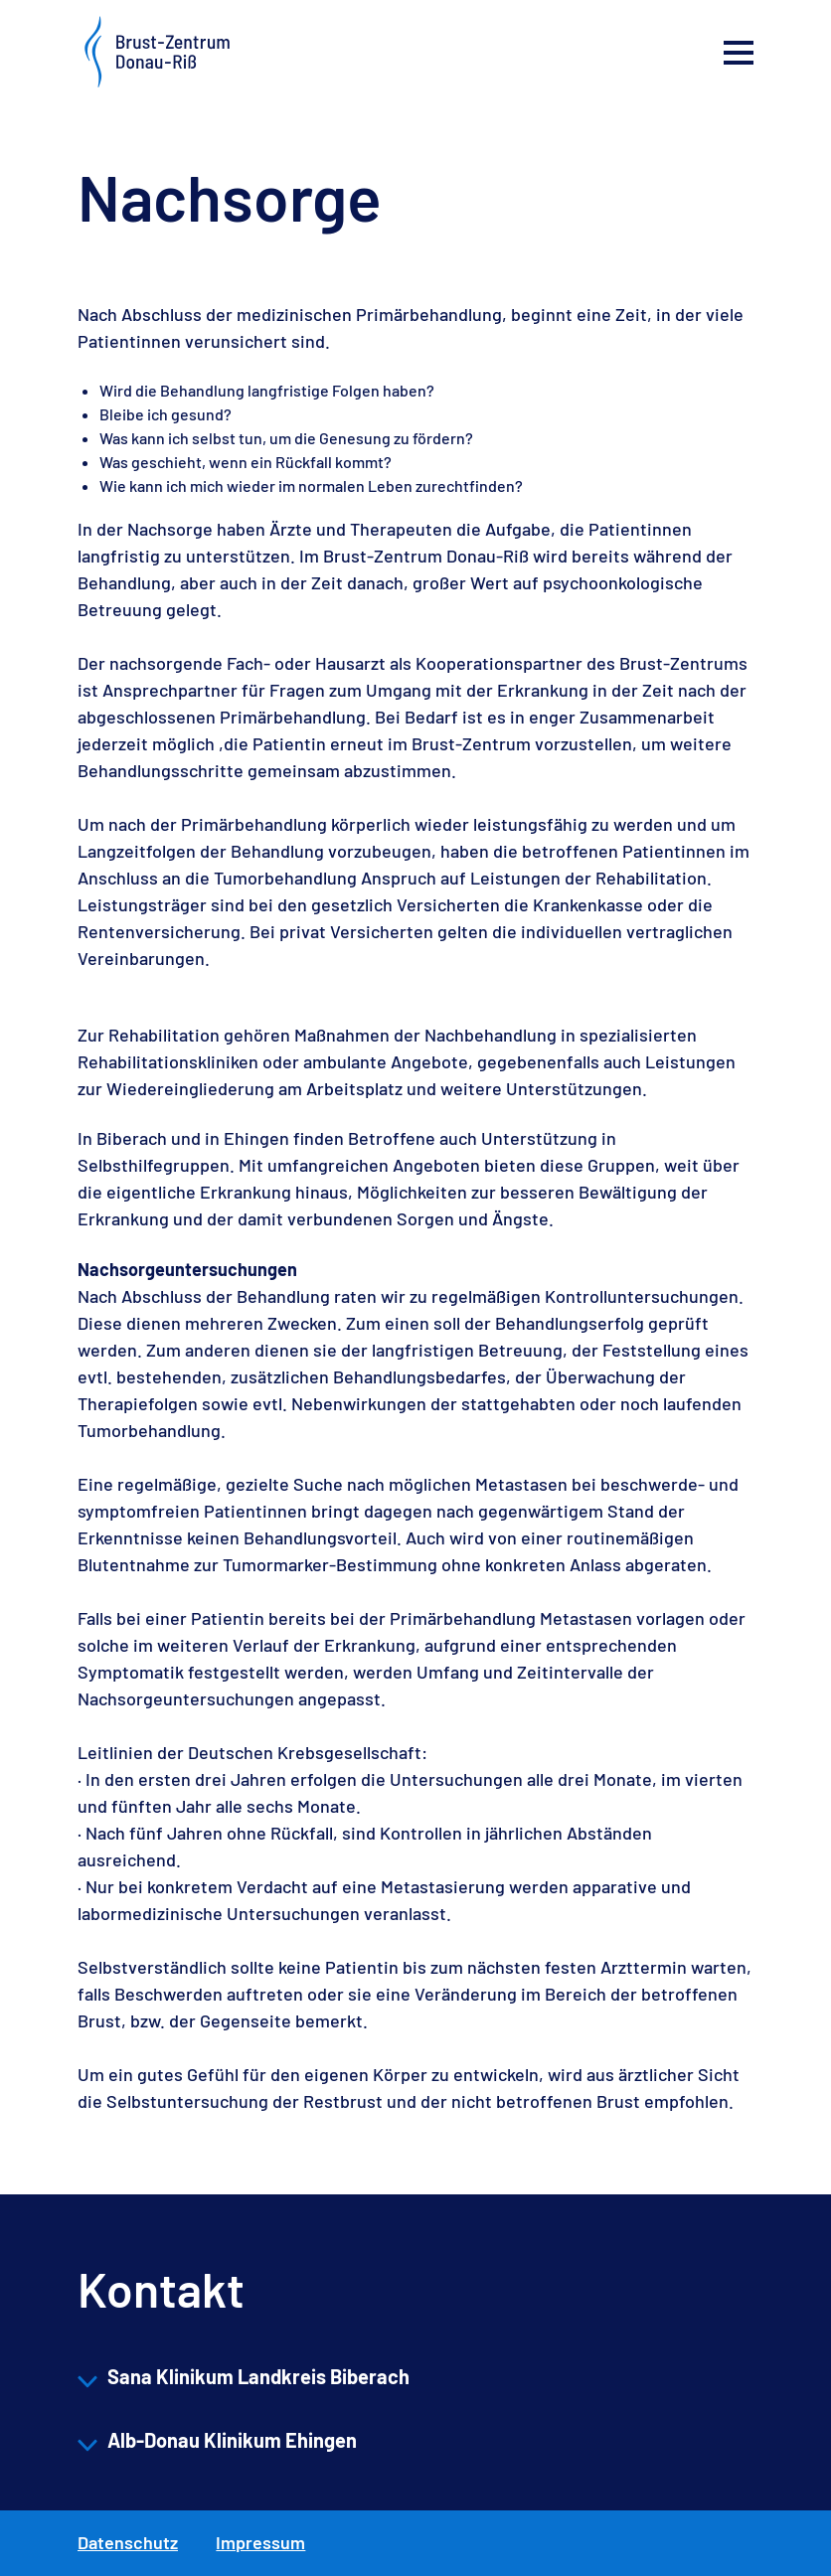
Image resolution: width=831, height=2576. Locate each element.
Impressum (260, 2542)
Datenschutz (128, 2542)
